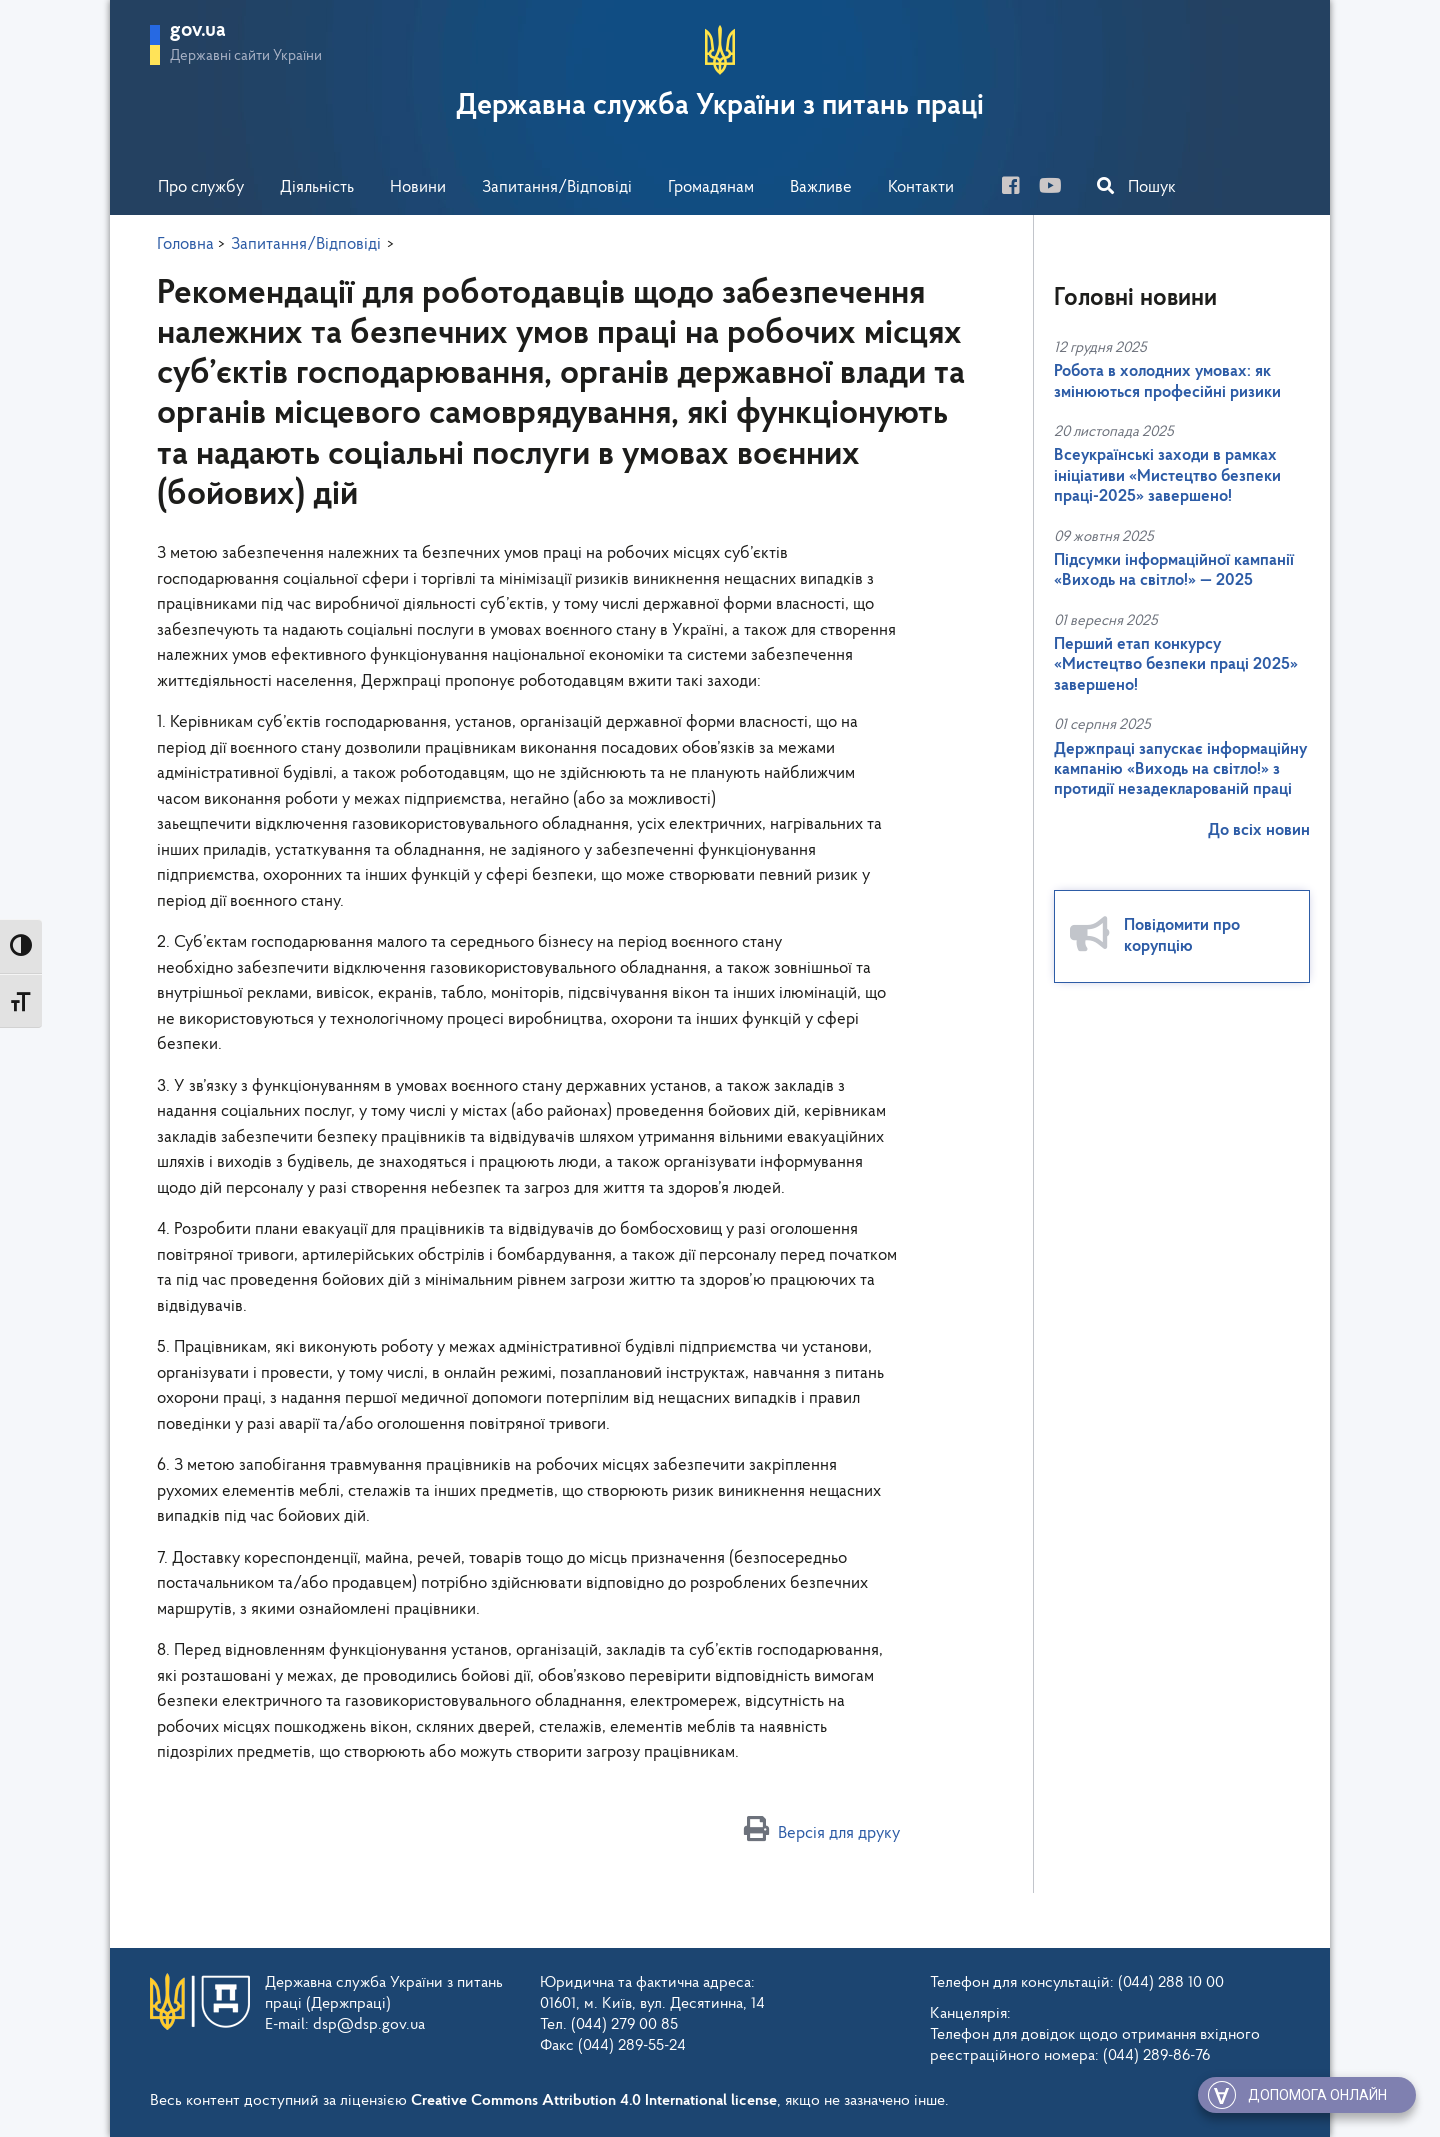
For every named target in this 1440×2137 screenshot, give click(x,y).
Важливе (821, 187)
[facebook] (1018, 188)
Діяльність (317, 187)
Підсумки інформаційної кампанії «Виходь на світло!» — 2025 (1174, 570)
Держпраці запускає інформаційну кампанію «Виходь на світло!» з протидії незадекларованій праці (1180, 770)
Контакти (921, 187)
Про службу (201, 187)
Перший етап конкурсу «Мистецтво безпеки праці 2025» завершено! (1176, 665)
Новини (418, 187)
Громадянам (711, 187)
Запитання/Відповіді (557, 187)
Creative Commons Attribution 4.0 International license (594, 2101)
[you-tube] (1058, 188)
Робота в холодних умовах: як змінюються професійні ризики (1167, 381)
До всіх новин (1259, 830)
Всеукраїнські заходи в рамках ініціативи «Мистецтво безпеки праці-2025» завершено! (1167, 476)
